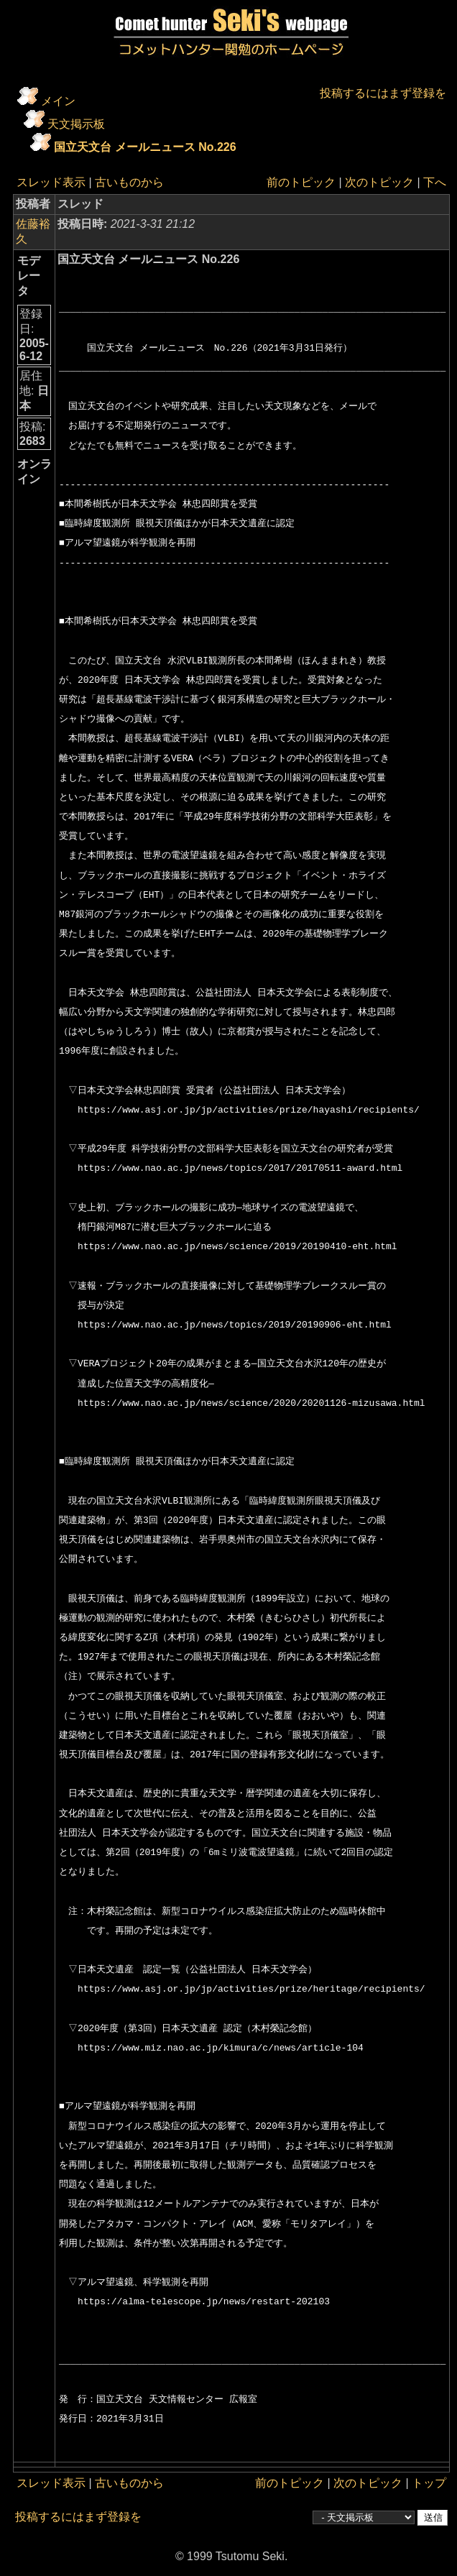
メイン (58, 101)
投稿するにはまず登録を (383, 93)
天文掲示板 (76, 124)
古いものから (129, 182)
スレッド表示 (51, 182)
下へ (434, 182)
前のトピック (301, 182)
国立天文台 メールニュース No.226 (145, 147)
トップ (429, 2483)
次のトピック (379, 182)
